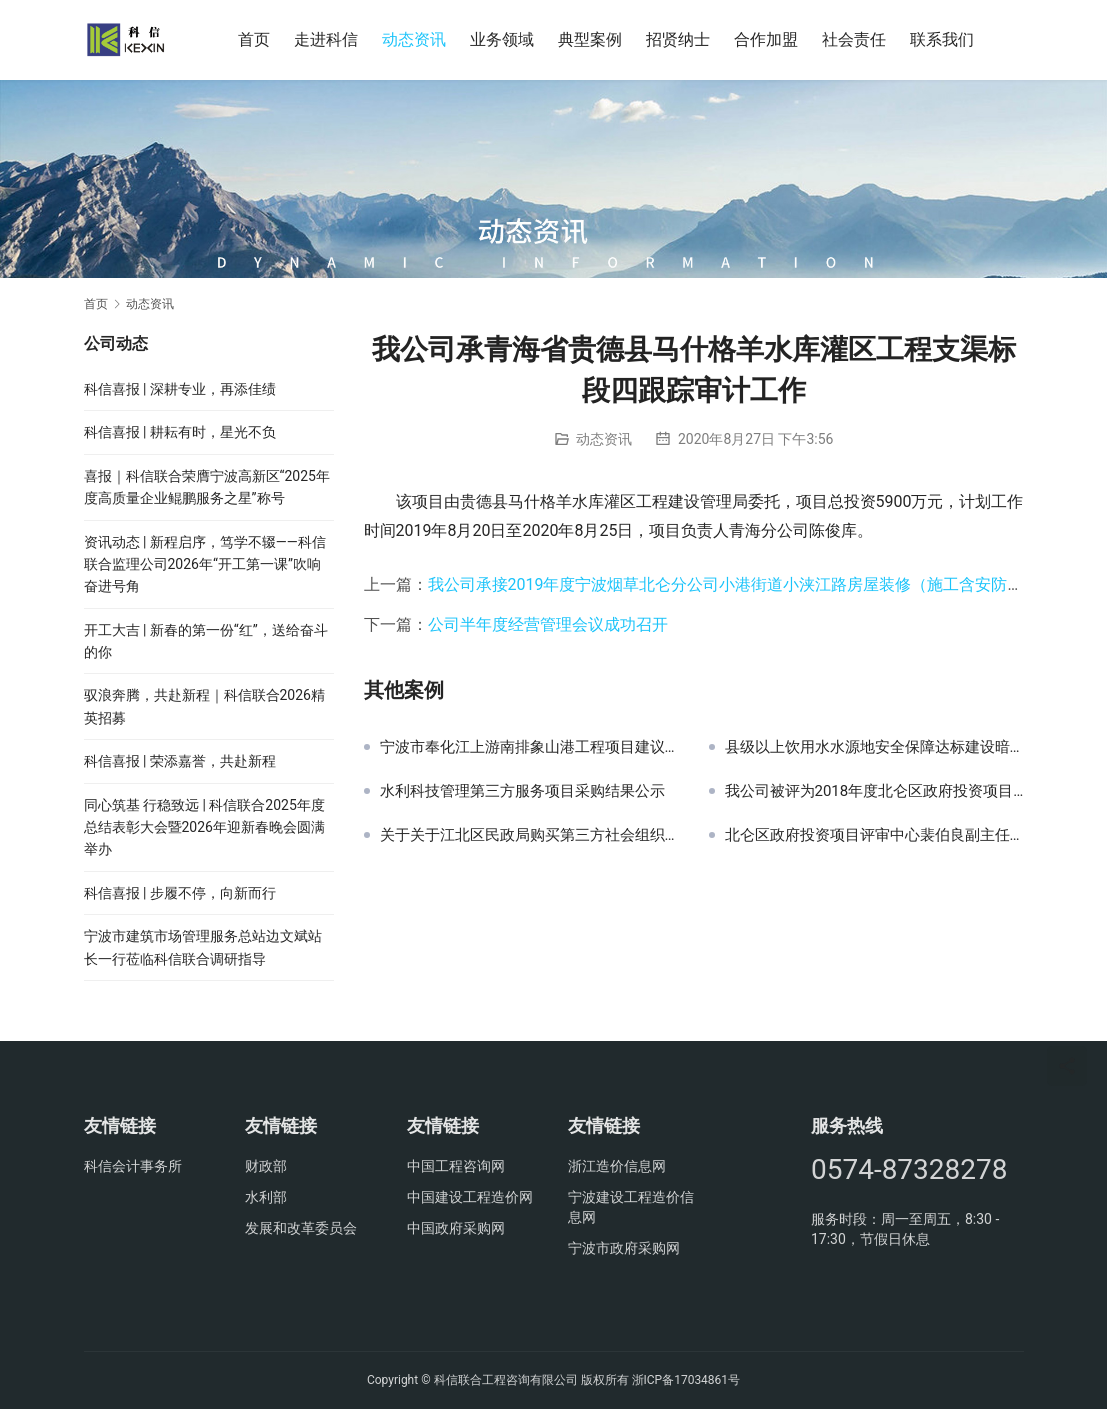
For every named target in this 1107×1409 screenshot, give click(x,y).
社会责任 (854, 39)
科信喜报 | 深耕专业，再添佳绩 (180, 389)
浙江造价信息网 (617, 1166)
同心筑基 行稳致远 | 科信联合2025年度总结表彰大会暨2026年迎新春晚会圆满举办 (204, 827)
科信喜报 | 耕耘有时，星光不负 (180, 432)
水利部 (266, 1197)
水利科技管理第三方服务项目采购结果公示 (522, 791)
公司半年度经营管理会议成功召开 (548, 624)
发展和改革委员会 (301, 1228)
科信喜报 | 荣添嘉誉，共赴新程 (180, 761)
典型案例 (590, 39)
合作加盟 (766, 39)
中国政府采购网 (456, 1228)
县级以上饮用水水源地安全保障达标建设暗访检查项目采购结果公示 (874, 747)
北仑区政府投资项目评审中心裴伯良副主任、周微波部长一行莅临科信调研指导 (874, 835)
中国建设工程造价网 (470, 1197)
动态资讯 (414, 39)
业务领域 (502, 39)
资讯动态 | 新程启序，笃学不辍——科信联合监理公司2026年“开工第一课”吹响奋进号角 (205, 564)
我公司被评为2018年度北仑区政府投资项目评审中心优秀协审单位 (874, 791)
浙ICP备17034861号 (686, 1380)
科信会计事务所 (133, 1166)
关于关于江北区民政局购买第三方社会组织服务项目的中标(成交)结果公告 (529, 835)
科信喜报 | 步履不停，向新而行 (180, 893)
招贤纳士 (678, 39)
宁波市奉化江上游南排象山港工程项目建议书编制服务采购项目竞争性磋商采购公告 (529, 747)
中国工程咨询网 (456, 1166)
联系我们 (942, 39)
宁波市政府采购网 (624, 1248)
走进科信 (326, 39)
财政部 (266, 1166)
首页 (254, 39)
